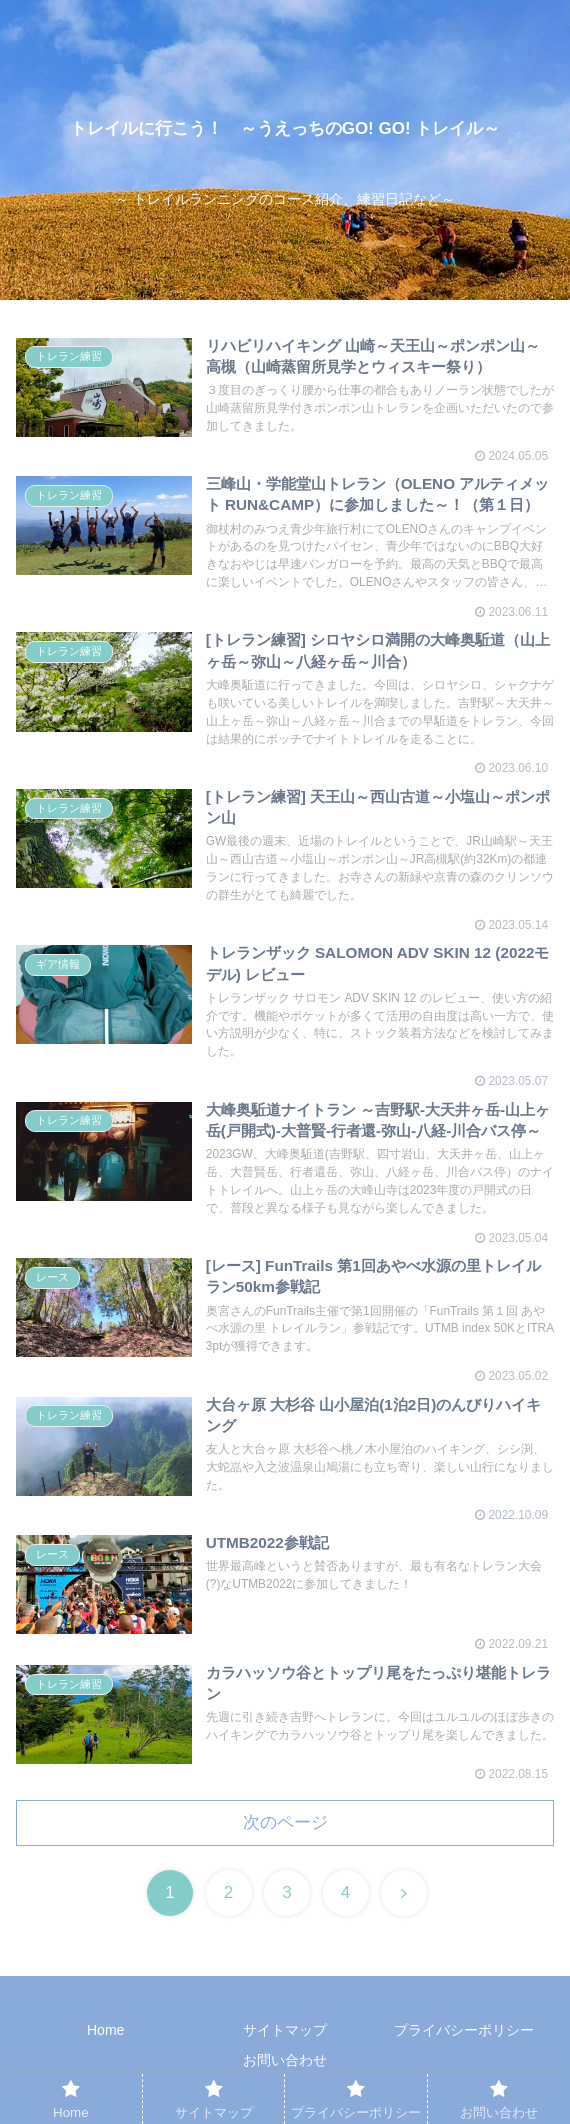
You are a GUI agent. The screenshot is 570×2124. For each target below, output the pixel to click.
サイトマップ (285, 2030)
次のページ (285, 1822)
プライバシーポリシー (464, 2030)
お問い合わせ (285, 2060)
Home (105, 2030)
